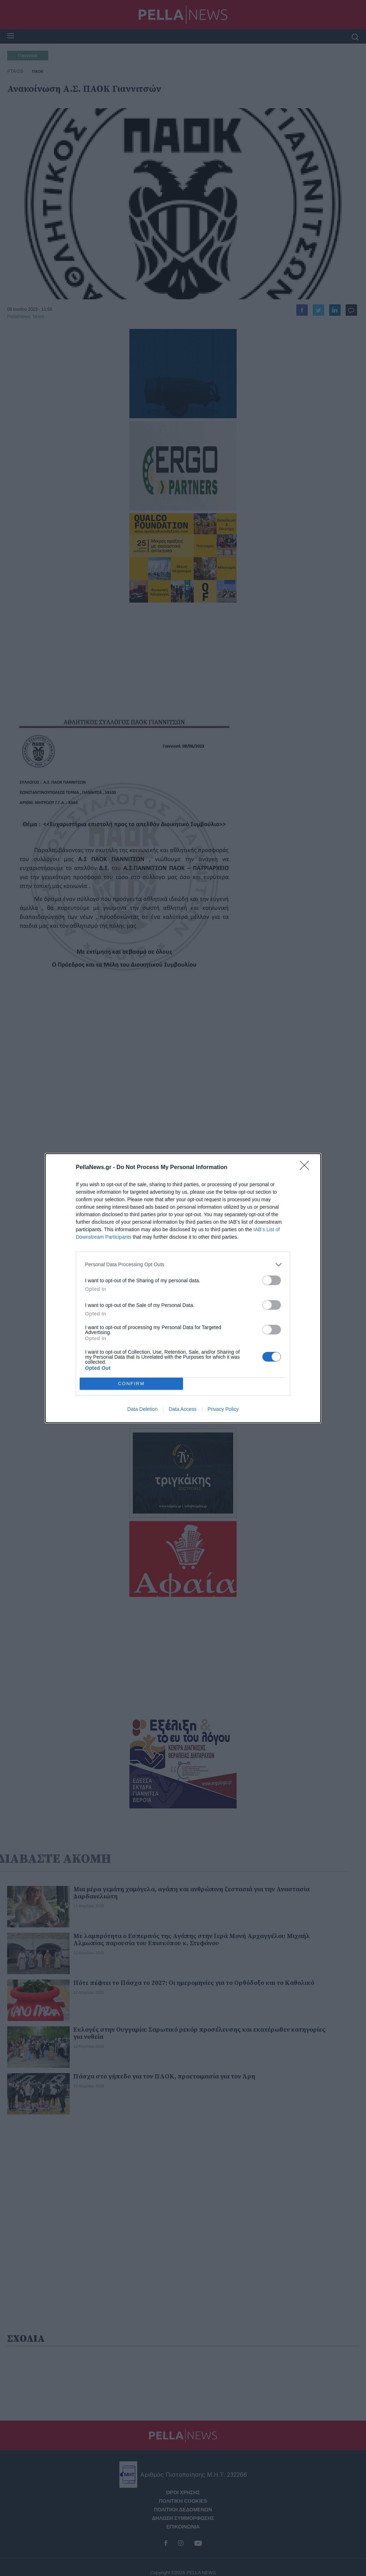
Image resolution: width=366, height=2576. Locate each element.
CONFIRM (131, 1383)
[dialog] (183, 1288)
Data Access (183, 1409)
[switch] (271, 1280)
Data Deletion (142, 1409)
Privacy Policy (223, 1409)
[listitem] (183, 1264)
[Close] (306, 1167)
